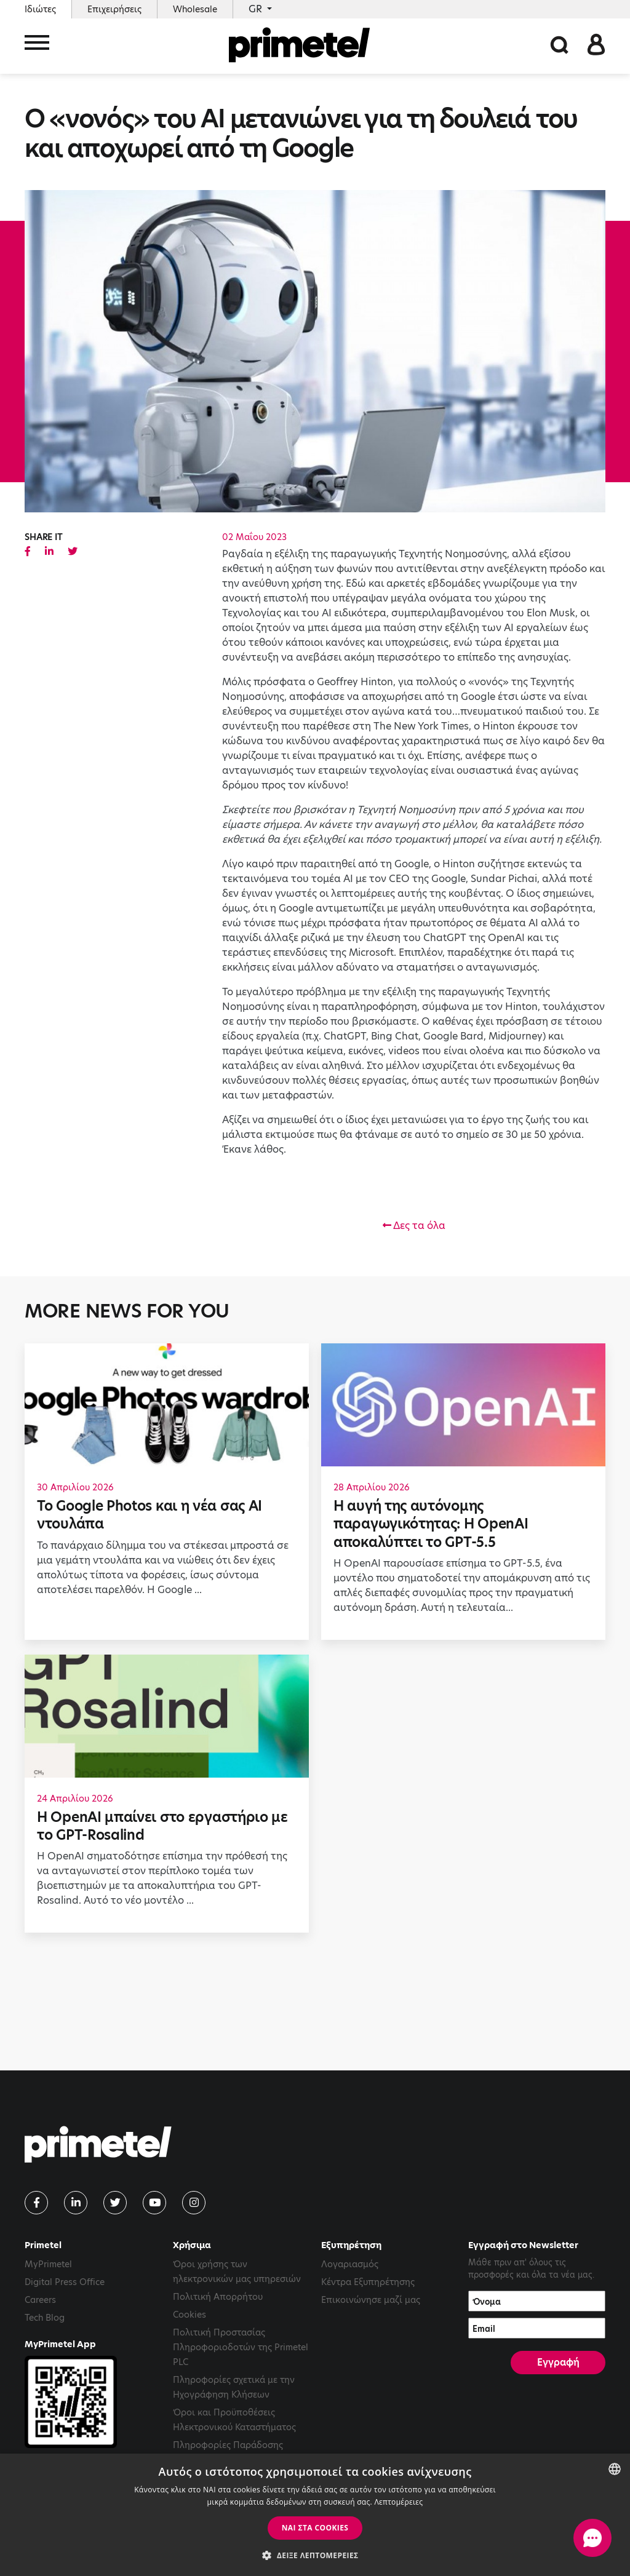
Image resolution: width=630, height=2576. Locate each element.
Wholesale (195, 9)
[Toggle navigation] (37, 48)
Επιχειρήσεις (114, 9)
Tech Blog (45, 2318)
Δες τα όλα (414, 1225)
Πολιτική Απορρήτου (218, 2297)
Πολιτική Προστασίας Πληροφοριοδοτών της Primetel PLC (240, 2347)
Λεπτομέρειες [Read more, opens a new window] (398, 2502)
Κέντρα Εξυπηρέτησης (368, 2282)
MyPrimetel (48, 2264)
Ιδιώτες (40, 9)
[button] (314, 2555)
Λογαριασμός (349, 2264)
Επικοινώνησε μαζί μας (370, 2300)
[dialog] (315, 2515)
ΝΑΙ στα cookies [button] (315, 2527)
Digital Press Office (65, 2282)
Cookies (189, 2314)
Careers (40, 2300)
